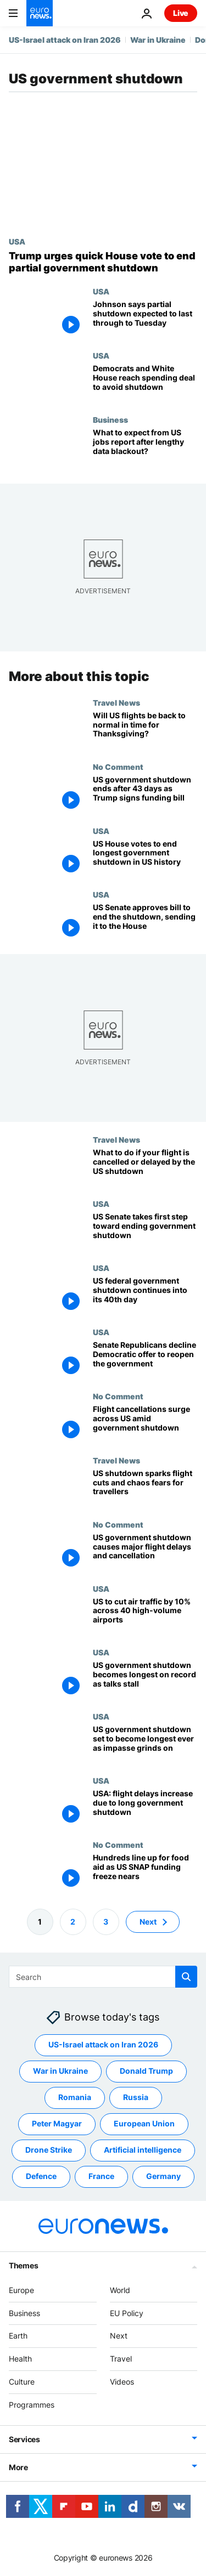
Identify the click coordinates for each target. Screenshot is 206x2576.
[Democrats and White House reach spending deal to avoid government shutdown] (145, 383)
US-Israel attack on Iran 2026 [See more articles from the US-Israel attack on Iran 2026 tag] (103, 2044)
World (120, 2290)
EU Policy (126, 2313)
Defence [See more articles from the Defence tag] (41, 2176)
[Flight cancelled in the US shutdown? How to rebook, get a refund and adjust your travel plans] (145, 1167)
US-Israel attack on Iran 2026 (65, 39)
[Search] (103, 1977)
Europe (21, 2290)
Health (20, 2358)
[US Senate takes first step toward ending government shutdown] (145, 1231)
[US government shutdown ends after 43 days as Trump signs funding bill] (145, 794)
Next (118, 2335)
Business (110, 419)
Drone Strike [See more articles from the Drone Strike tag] (48, 2149)
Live (180, 13)
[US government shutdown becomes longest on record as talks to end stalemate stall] (145, 1680)
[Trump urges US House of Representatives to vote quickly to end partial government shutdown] (103, 262)
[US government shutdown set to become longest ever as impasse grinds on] (145, 1744)
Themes (23, 2265)
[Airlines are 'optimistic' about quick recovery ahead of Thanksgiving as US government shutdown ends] (145, 730)
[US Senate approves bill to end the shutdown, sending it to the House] (145, 922)
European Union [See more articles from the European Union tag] (144, 2123)
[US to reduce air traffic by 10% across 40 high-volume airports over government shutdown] (145, 1616)
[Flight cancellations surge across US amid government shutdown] (145, 1424)
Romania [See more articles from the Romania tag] (74, 2097)
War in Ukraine (158, 39)
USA (17, 241)
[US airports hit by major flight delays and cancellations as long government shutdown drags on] (145, 1808)
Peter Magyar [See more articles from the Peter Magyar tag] (57, 2123)
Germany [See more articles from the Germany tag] (163, 2176)
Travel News (116, 702)
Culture (22, 2381)
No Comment (118, 766)
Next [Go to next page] (148, 1921)
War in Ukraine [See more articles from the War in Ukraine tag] (60, 2070)
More (18, 2467)
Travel (121, 2358)
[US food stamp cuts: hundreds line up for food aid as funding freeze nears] (145, 1872)
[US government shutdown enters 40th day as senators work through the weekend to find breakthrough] (145, 1295)
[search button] (186, 1977)
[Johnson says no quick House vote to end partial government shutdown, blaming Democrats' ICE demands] (145, 319)
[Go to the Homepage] (39, 13)
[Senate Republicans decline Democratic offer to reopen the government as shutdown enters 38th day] (145, 1359)
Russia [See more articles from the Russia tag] (135, 2097)
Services (24, 2439)
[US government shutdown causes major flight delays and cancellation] (145, 1552)
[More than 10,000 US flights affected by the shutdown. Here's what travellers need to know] (145, 1488)
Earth (18, 2335)
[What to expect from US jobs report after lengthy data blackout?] (145, 447)
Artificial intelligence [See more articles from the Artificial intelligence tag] (142, 2149)
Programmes (31, 2404)
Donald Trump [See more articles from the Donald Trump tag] (146, 2070)
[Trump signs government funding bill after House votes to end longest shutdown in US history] (145, 858)
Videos (122, 2381)
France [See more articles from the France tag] (101, 2176)
